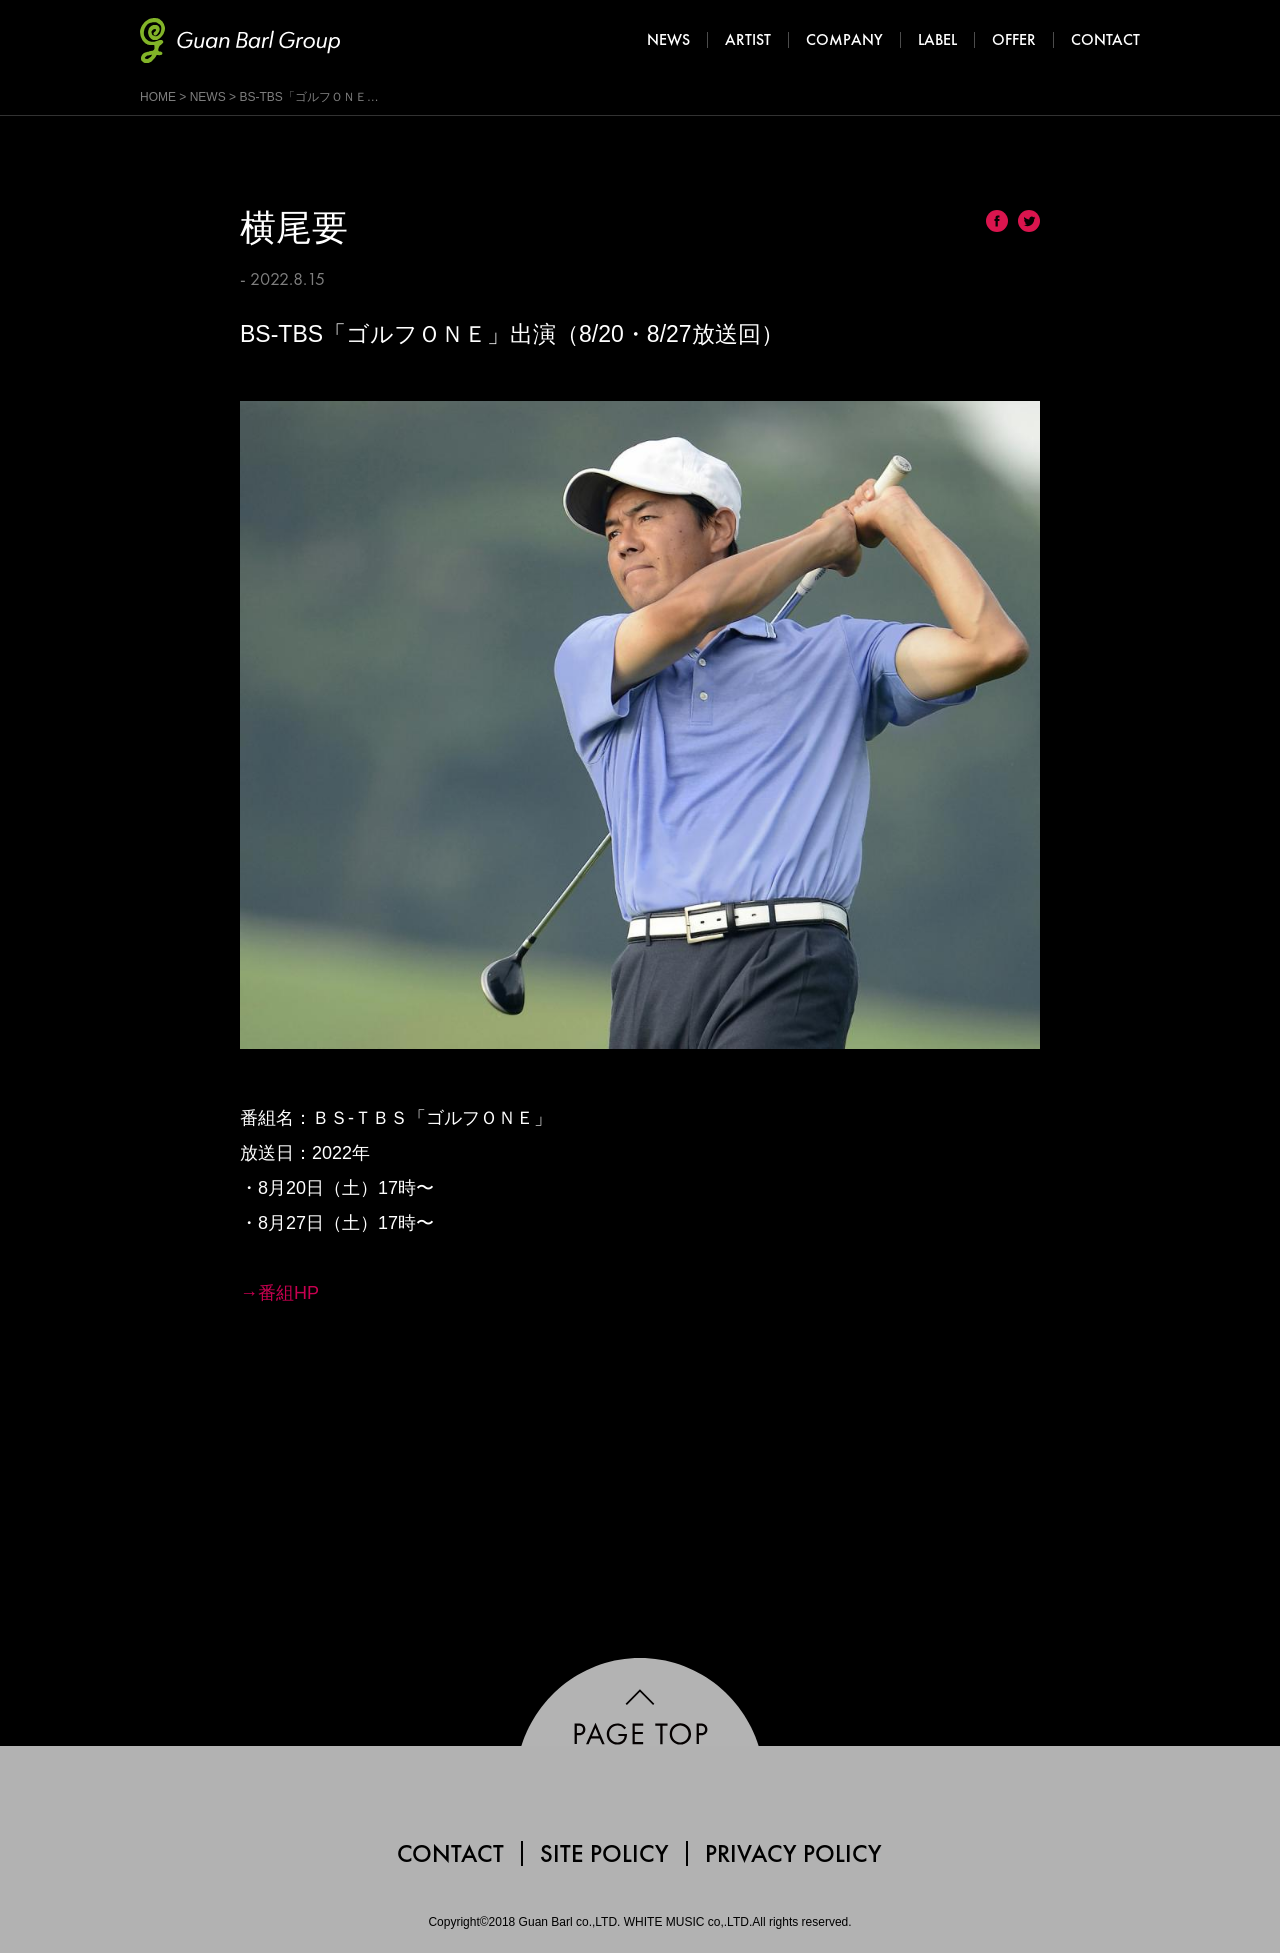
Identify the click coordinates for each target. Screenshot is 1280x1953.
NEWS (208, 97)
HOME (158, 97)
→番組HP (279, 1293)
